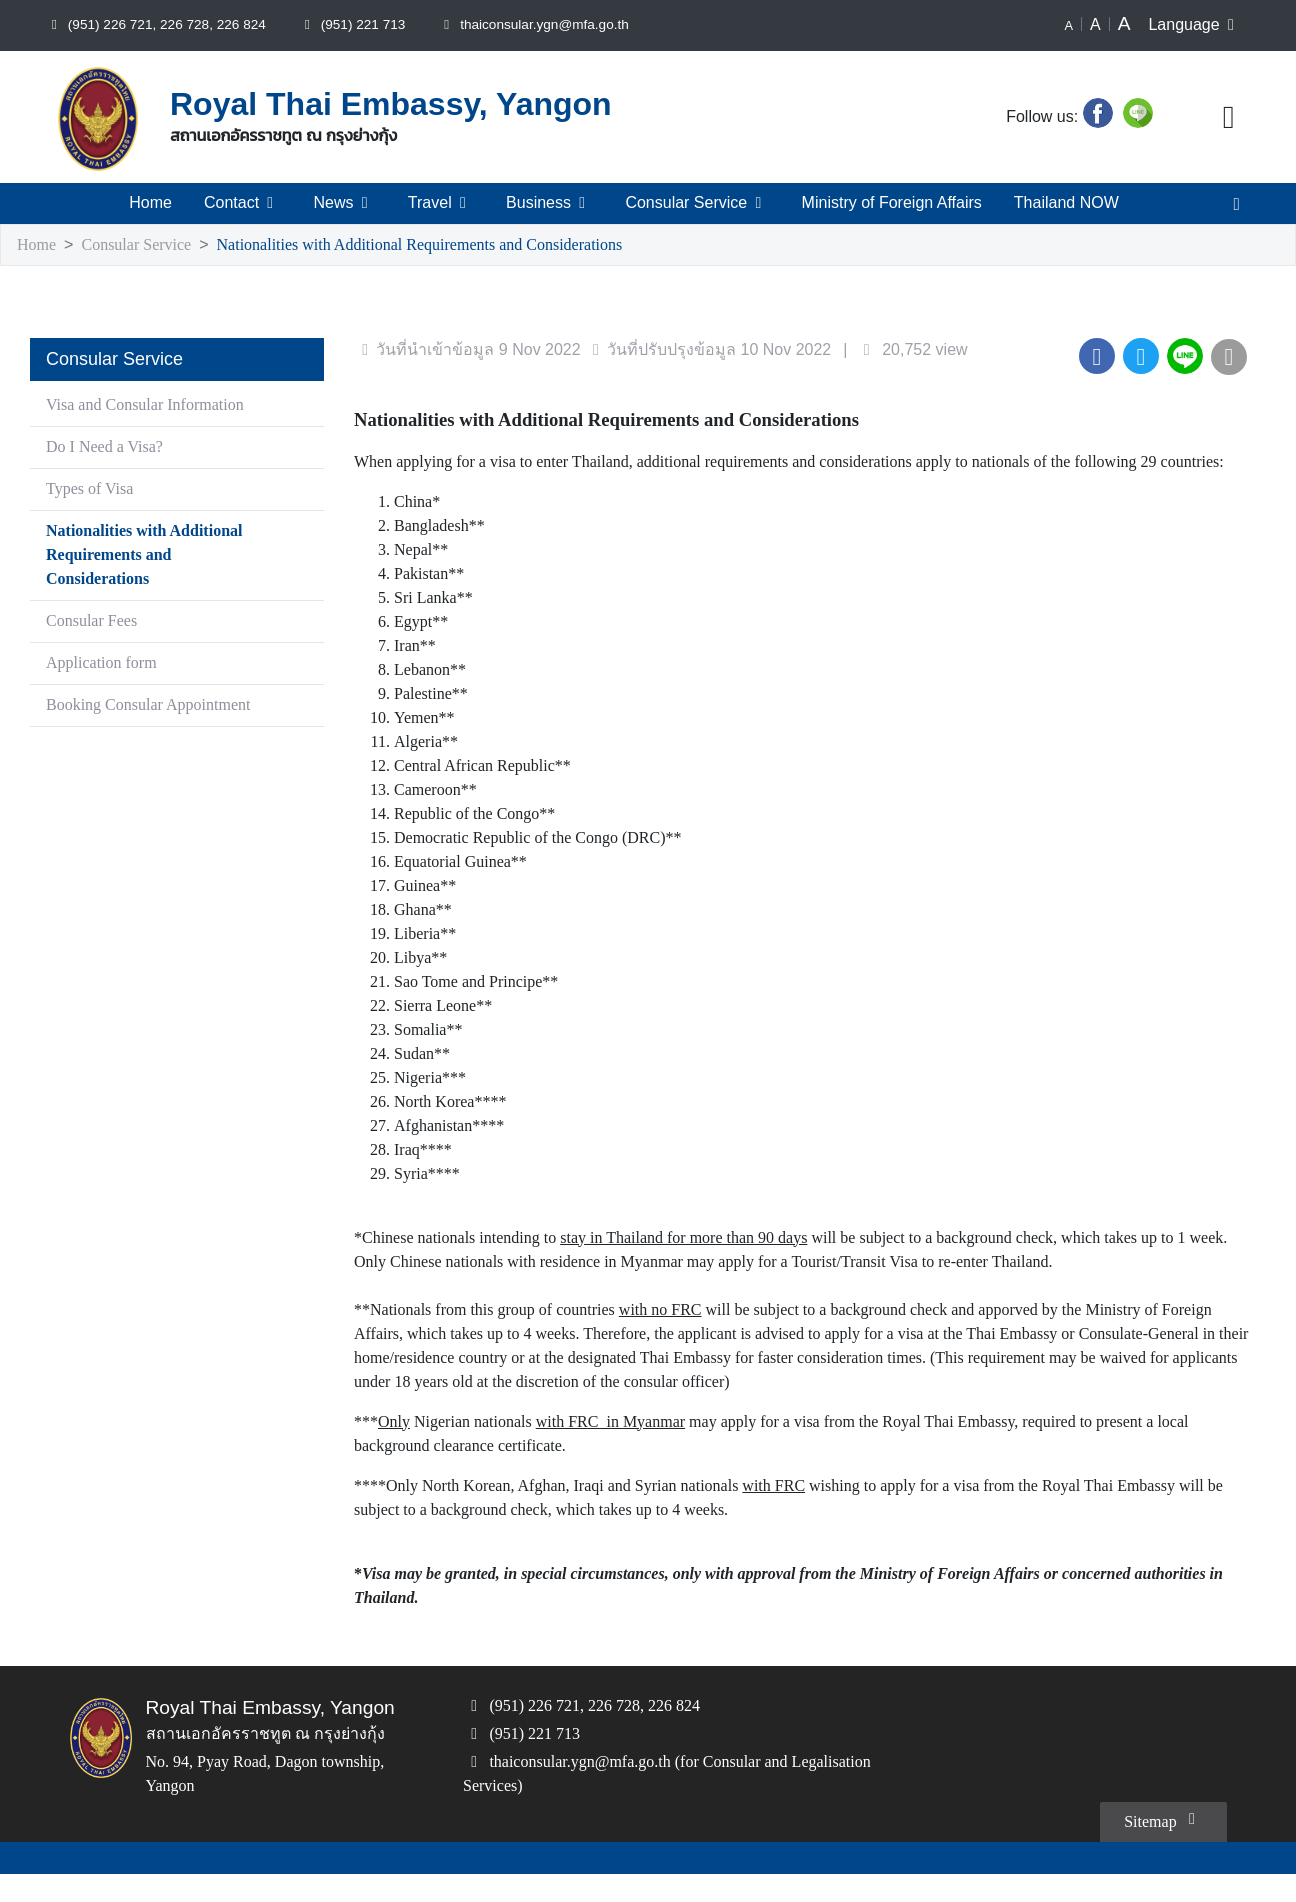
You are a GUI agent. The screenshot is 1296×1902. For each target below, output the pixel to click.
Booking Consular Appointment (156, 705)
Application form (106, 663)
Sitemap (1159, 1846)
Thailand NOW (1066, 203)
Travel (439, 203)
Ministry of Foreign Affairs (889, 203)
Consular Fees (96, 621)
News (345, 203)
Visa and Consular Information (152, 405)
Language (1195, 25)
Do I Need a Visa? (110, 447)
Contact (244, 203)
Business (547, 203)
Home (152, 203)
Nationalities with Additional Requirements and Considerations (449, 245)
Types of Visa (97, 489)
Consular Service (693, 203)
